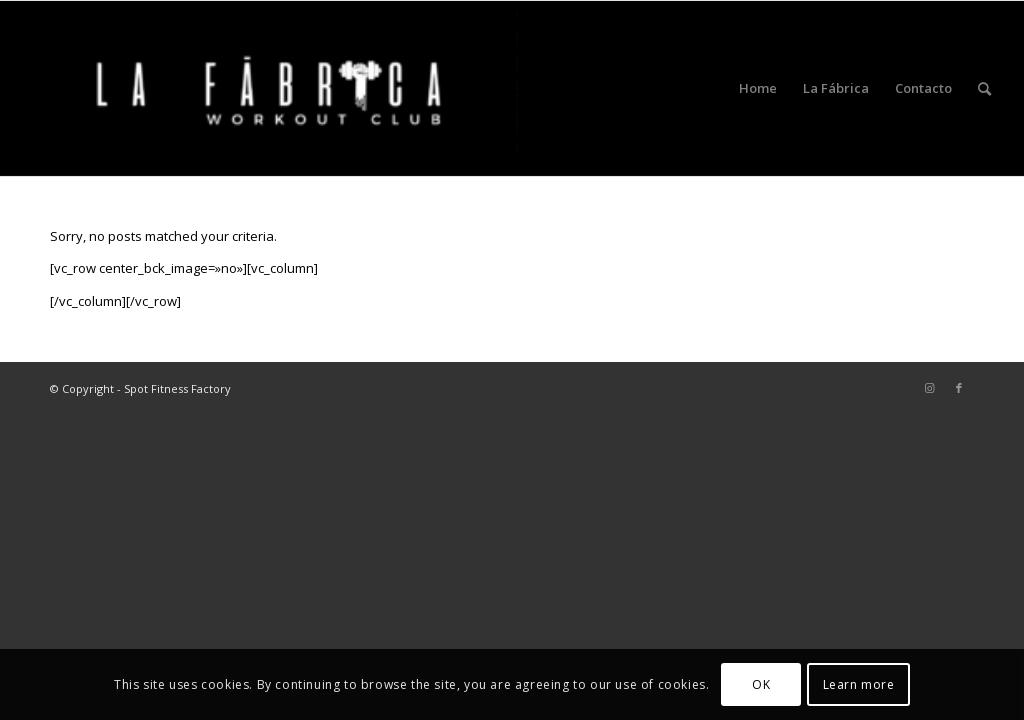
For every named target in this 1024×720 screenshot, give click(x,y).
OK (761, 684)
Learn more (859, 684)
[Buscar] (984, 88)
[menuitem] (758, 88)
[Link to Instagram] (929, 388)
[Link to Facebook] (959, 388)
